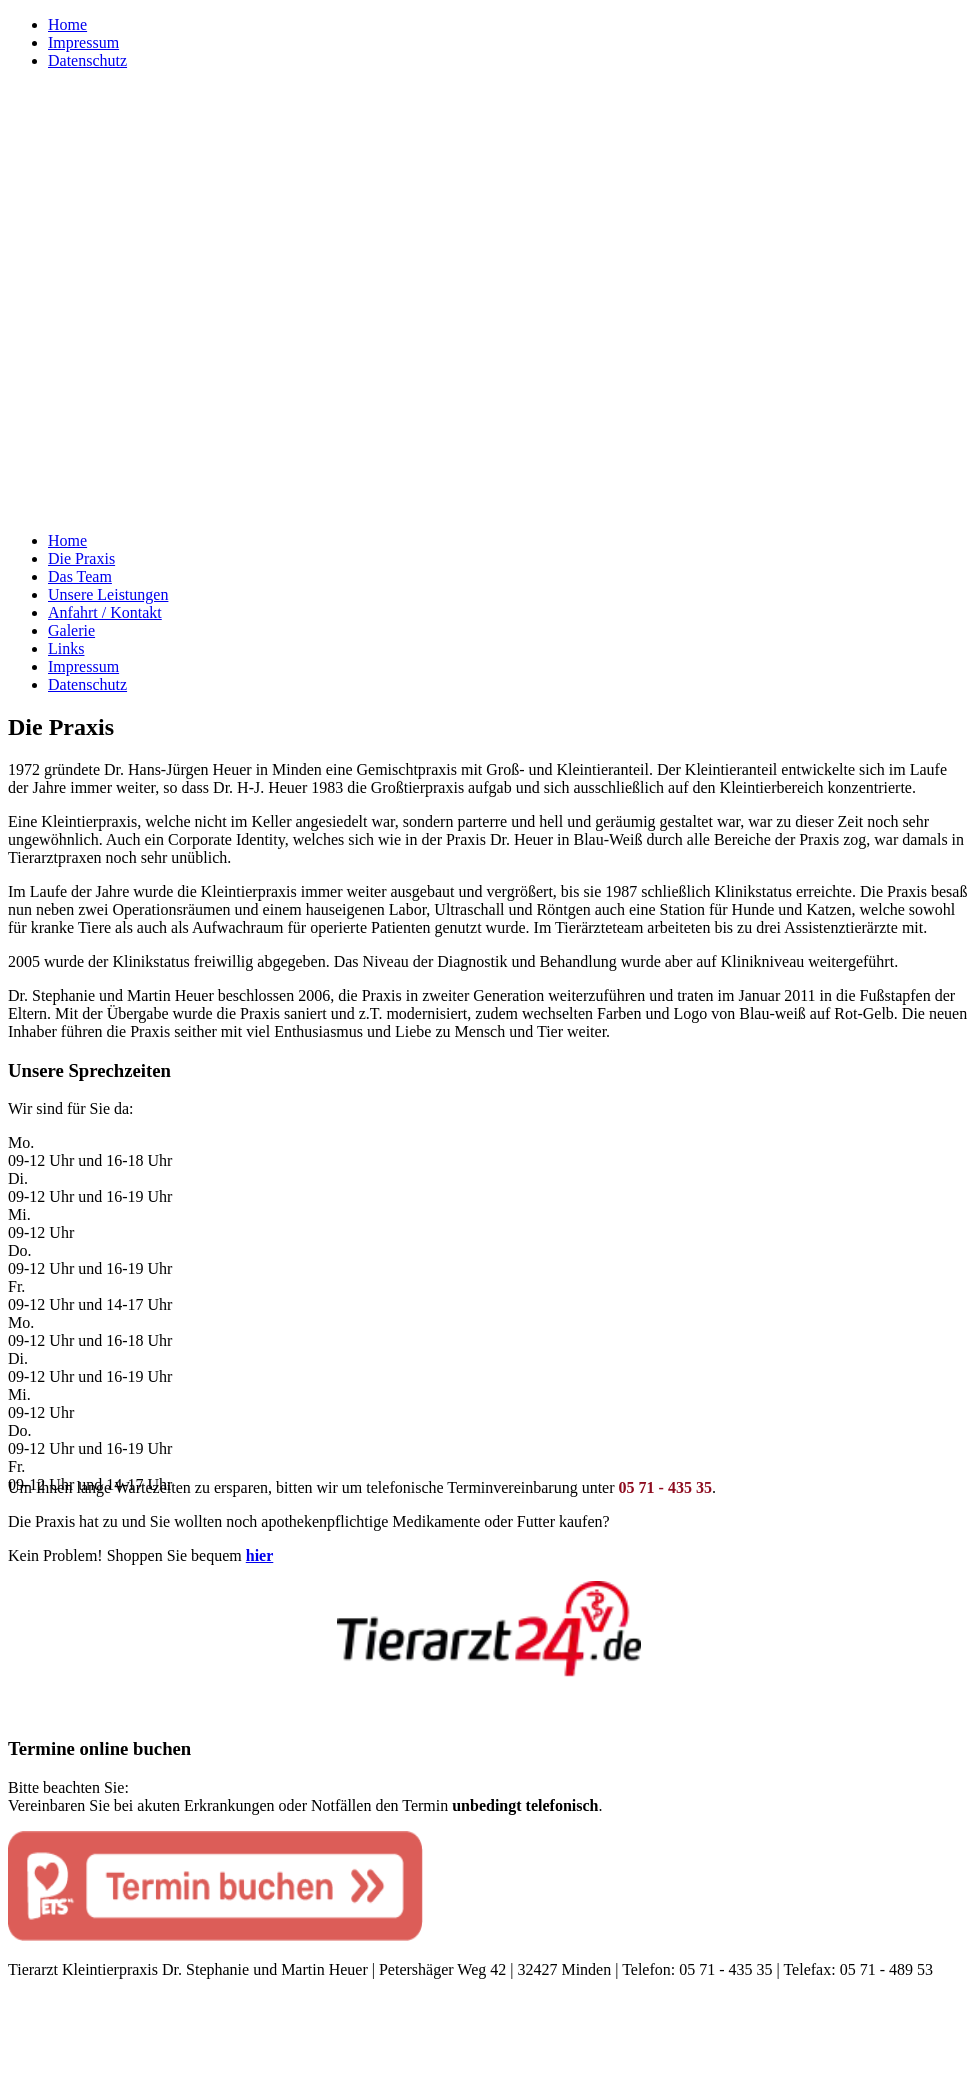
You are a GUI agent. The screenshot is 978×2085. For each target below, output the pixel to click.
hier (260, 1555)
